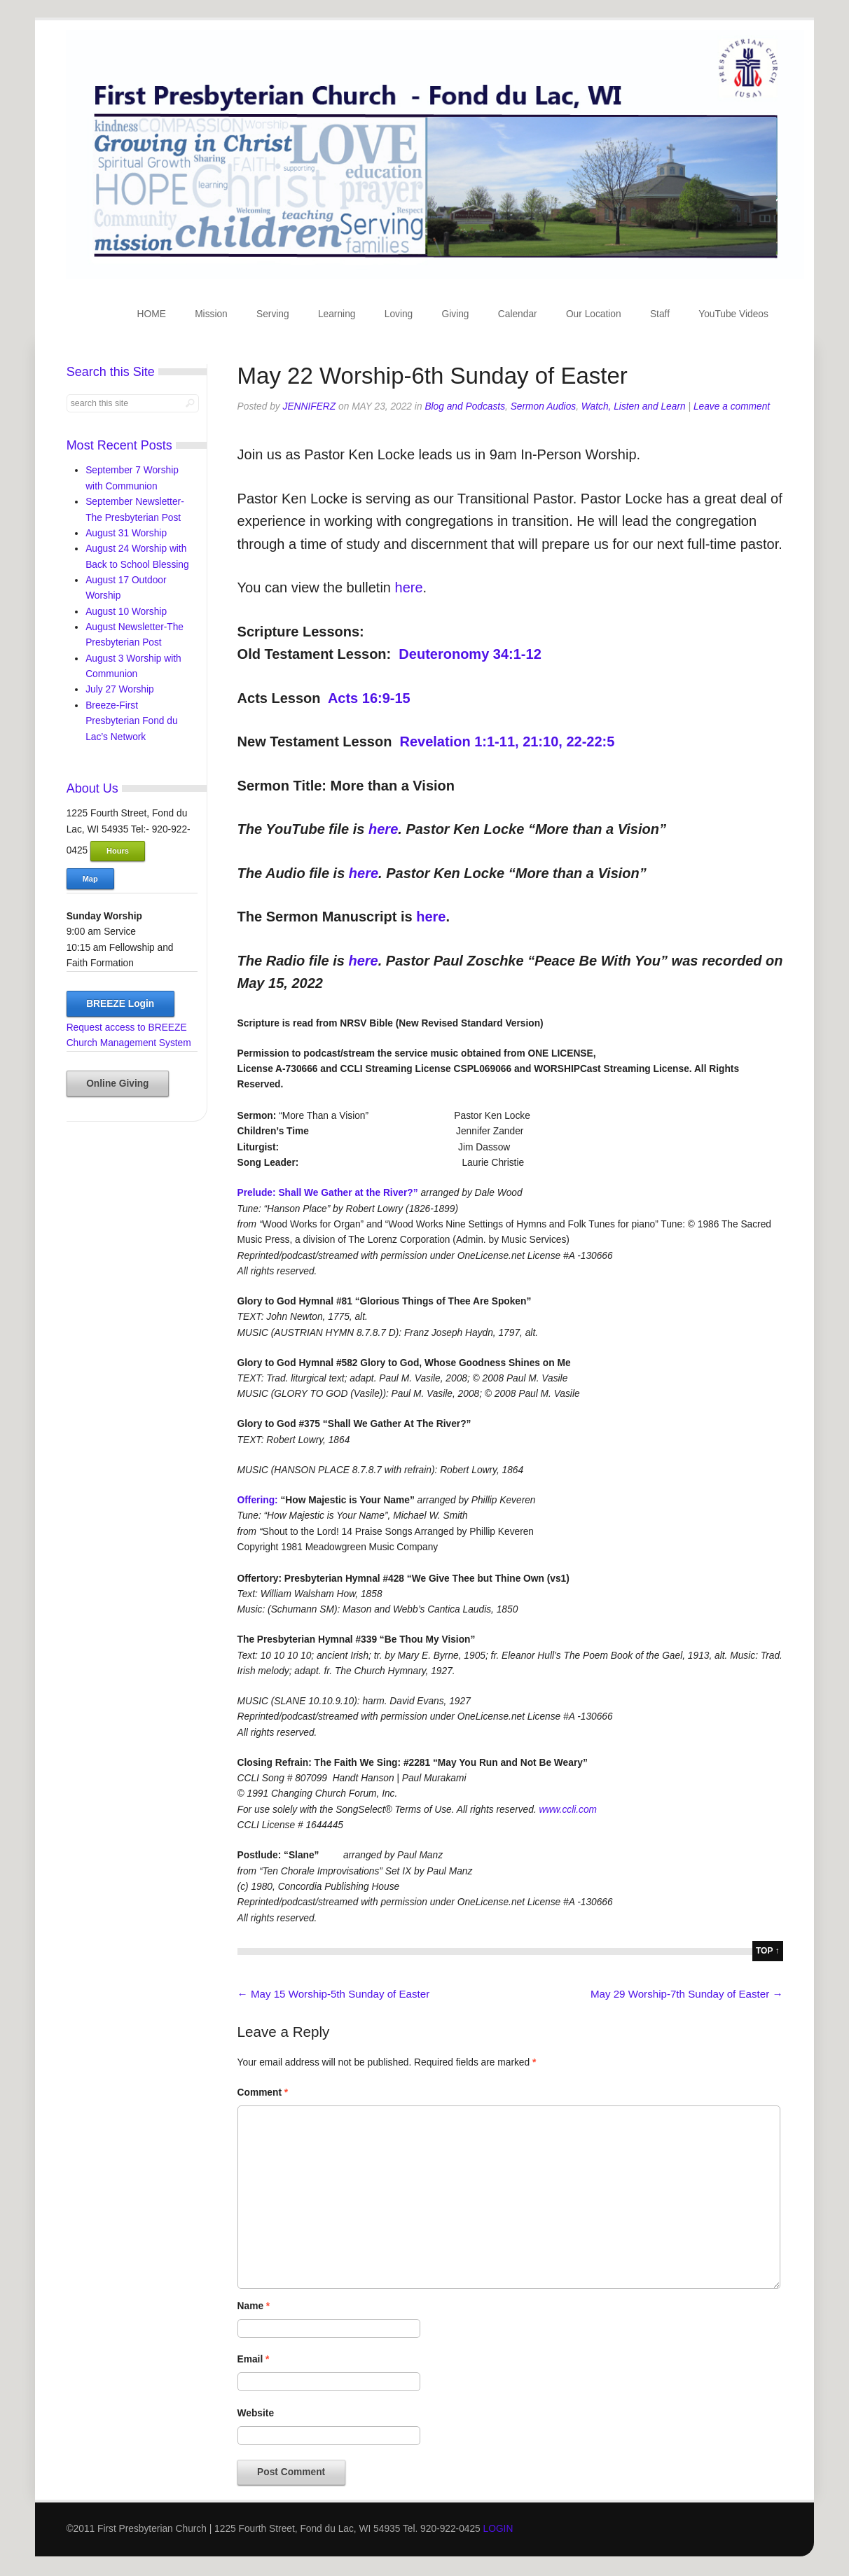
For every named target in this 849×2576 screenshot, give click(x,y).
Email (253, 2359)
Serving (272, 314)
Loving (399, 314)
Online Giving (117, 1083)
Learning (337, 314)
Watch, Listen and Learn (633, 406)
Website (255, 2413)
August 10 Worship (126, 611)
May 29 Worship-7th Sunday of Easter (687, 1994)
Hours (117, 851)
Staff (660, 314)
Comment (263, 2092)
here (409, 587)
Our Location (593, 314)
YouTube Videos (733, 314)
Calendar (517, 314)
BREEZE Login (120, 1003)
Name (253, 2306)
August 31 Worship (126, 533)
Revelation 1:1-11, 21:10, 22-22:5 (507, 741)
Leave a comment (731, 406)
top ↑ (768, 1951)
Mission (211, 314)
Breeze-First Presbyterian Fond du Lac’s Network (131, 721)
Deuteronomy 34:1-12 (470, 654)
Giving (455, 314)
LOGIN (498, 2528)
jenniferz (309, 406)
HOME (151, 314)
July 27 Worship (119, 689)
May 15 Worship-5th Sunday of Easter (333, 1994)
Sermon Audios (544, 406)
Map (90, 879)
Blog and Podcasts (464, 406)
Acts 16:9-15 (369, 698)
